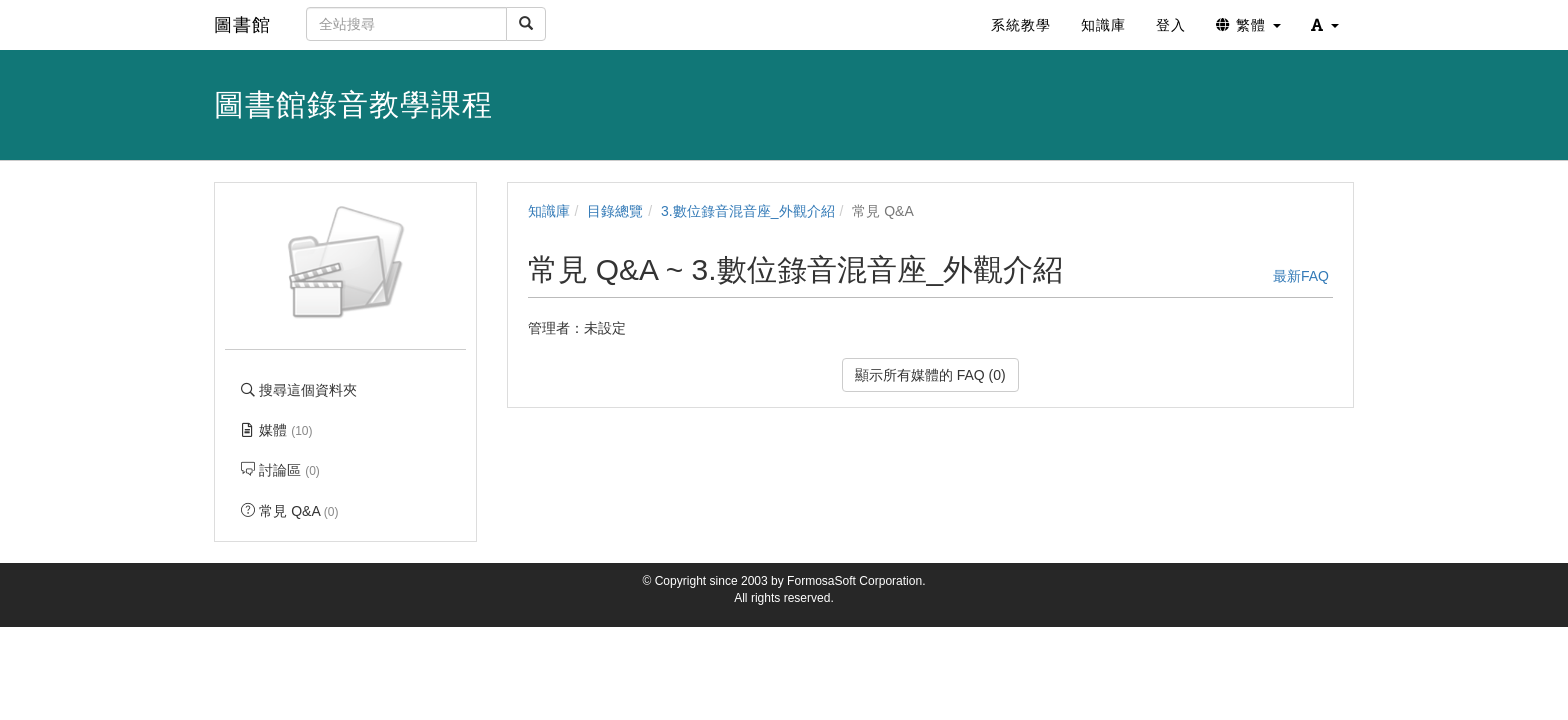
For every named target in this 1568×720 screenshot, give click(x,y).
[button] (1325, 25)
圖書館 (242, 25)
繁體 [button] (1248, 25)
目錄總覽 (615, 211)
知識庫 (549, 211)
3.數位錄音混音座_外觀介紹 (747, 211)
